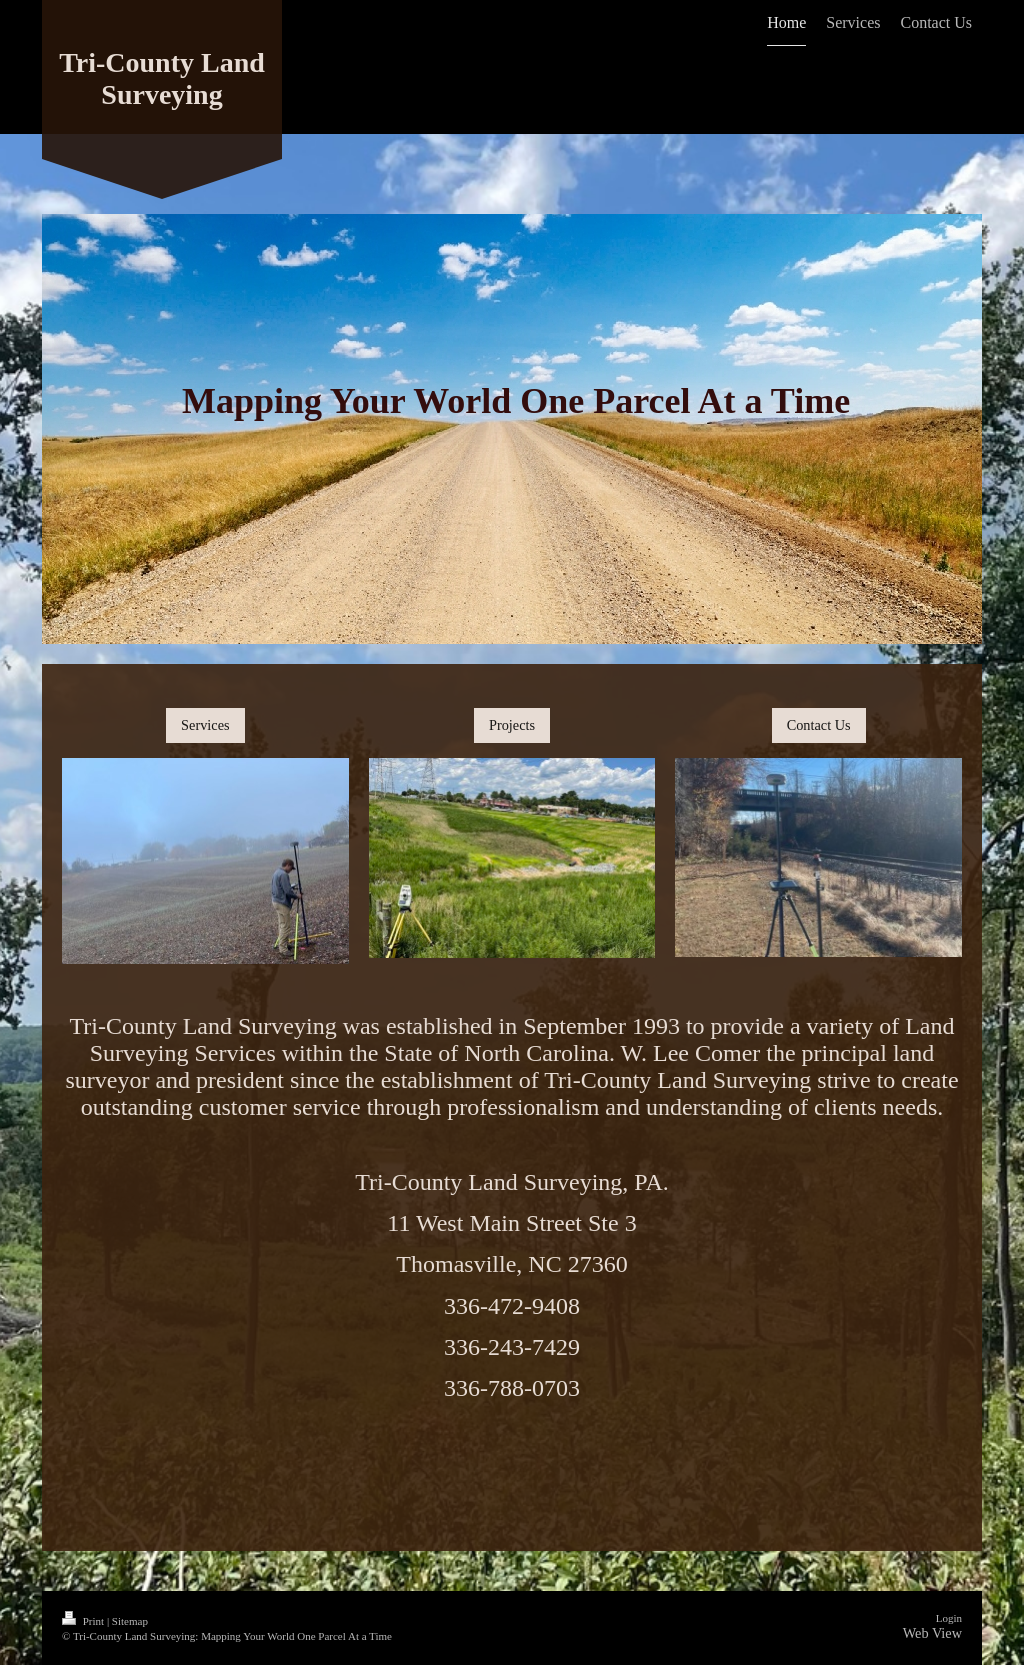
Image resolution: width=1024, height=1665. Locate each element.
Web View (932, 1633)
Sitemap (130, 1621)
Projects (512, 725)
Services (205, 725)
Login (949, 1618)
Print (84, 1621)
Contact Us (819, 725)
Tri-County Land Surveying (162, 78)
